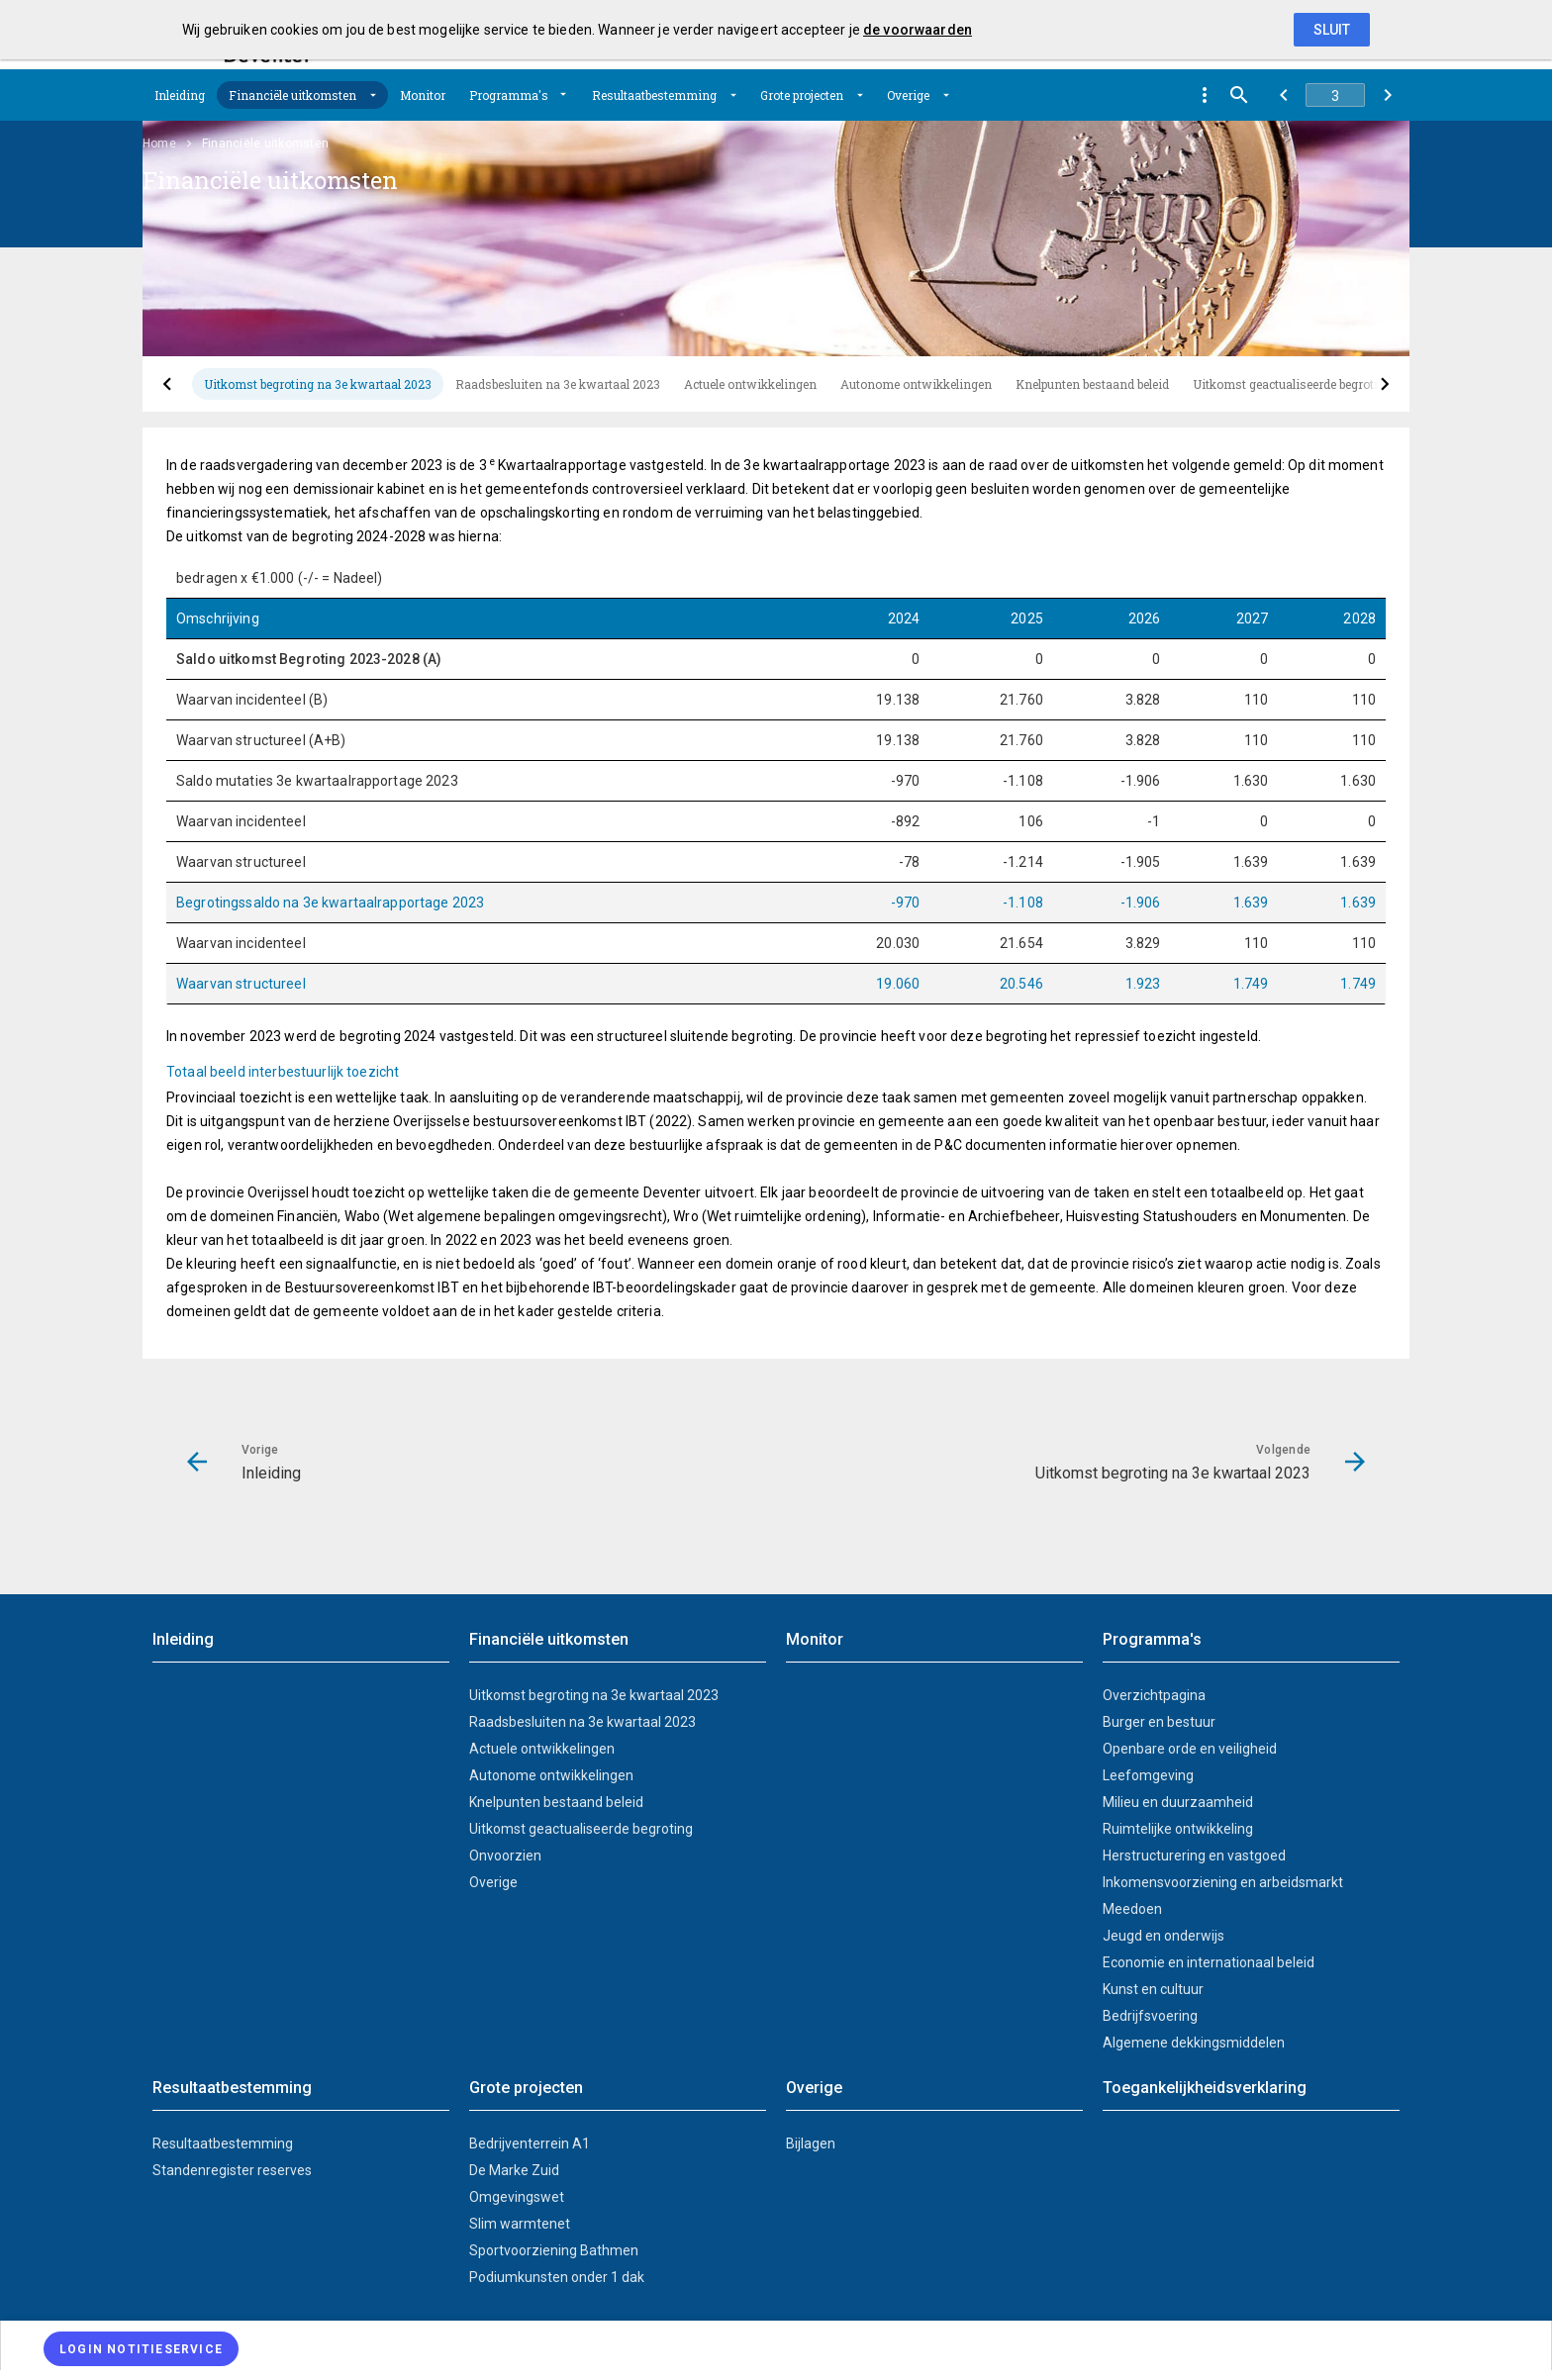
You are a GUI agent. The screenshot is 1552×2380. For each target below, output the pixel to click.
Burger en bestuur (1159, 1722)
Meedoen (1132, 1909)
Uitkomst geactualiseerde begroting (1293, 384)
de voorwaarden (917, 30)
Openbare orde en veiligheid (1190, 1749)
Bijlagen (810, 2143)
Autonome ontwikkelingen (916, 384)
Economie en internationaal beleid (1208, 1962)
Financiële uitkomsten (292, 95)
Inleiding (179, 95)
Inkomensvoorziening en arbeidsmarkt (1223, 1882)
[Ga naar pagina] (1335, 95)
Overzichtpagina (1154, 1695)
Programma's (508, 95)
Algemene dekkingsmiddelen (1194, 2042)
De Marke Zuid (514, 2170)
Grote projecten (801, 95)
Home (159, 143)
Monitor (422, 95)
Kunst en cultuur (1153, 1989)
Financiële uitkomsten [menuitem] (265, 143)
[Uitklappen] (373, 95)
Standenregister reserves (232, 2170)
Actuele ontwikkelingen (750, 384)
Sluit (1331, 30)
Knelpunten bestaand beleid (1092, 384)
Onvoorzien (505, 1855)
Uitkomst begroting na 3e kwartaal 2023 (318, 384)
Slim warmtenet (519, 2224)
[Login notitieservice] (141, 2349)
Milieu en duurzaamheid (1178, 1802)
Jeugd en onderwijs (1163, 1936)
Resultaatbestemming (654, 95)
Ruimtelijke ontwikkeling (1178, 1829)
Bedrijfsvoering (1150, 2016)
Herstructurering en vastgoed (1194, 1855)
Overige (908, 95)
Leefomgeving (1148, 1775)
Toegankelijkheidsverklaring (1205, 2087)
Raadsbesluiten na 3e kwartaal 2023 (557, 384)
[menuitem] (180, 95)
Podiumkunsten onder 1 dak (556, 2277)
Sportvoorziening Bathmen (553, 2250)
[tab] (317, 384)
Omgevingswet (516, 2197)
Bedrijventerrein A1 (529, 2143)
